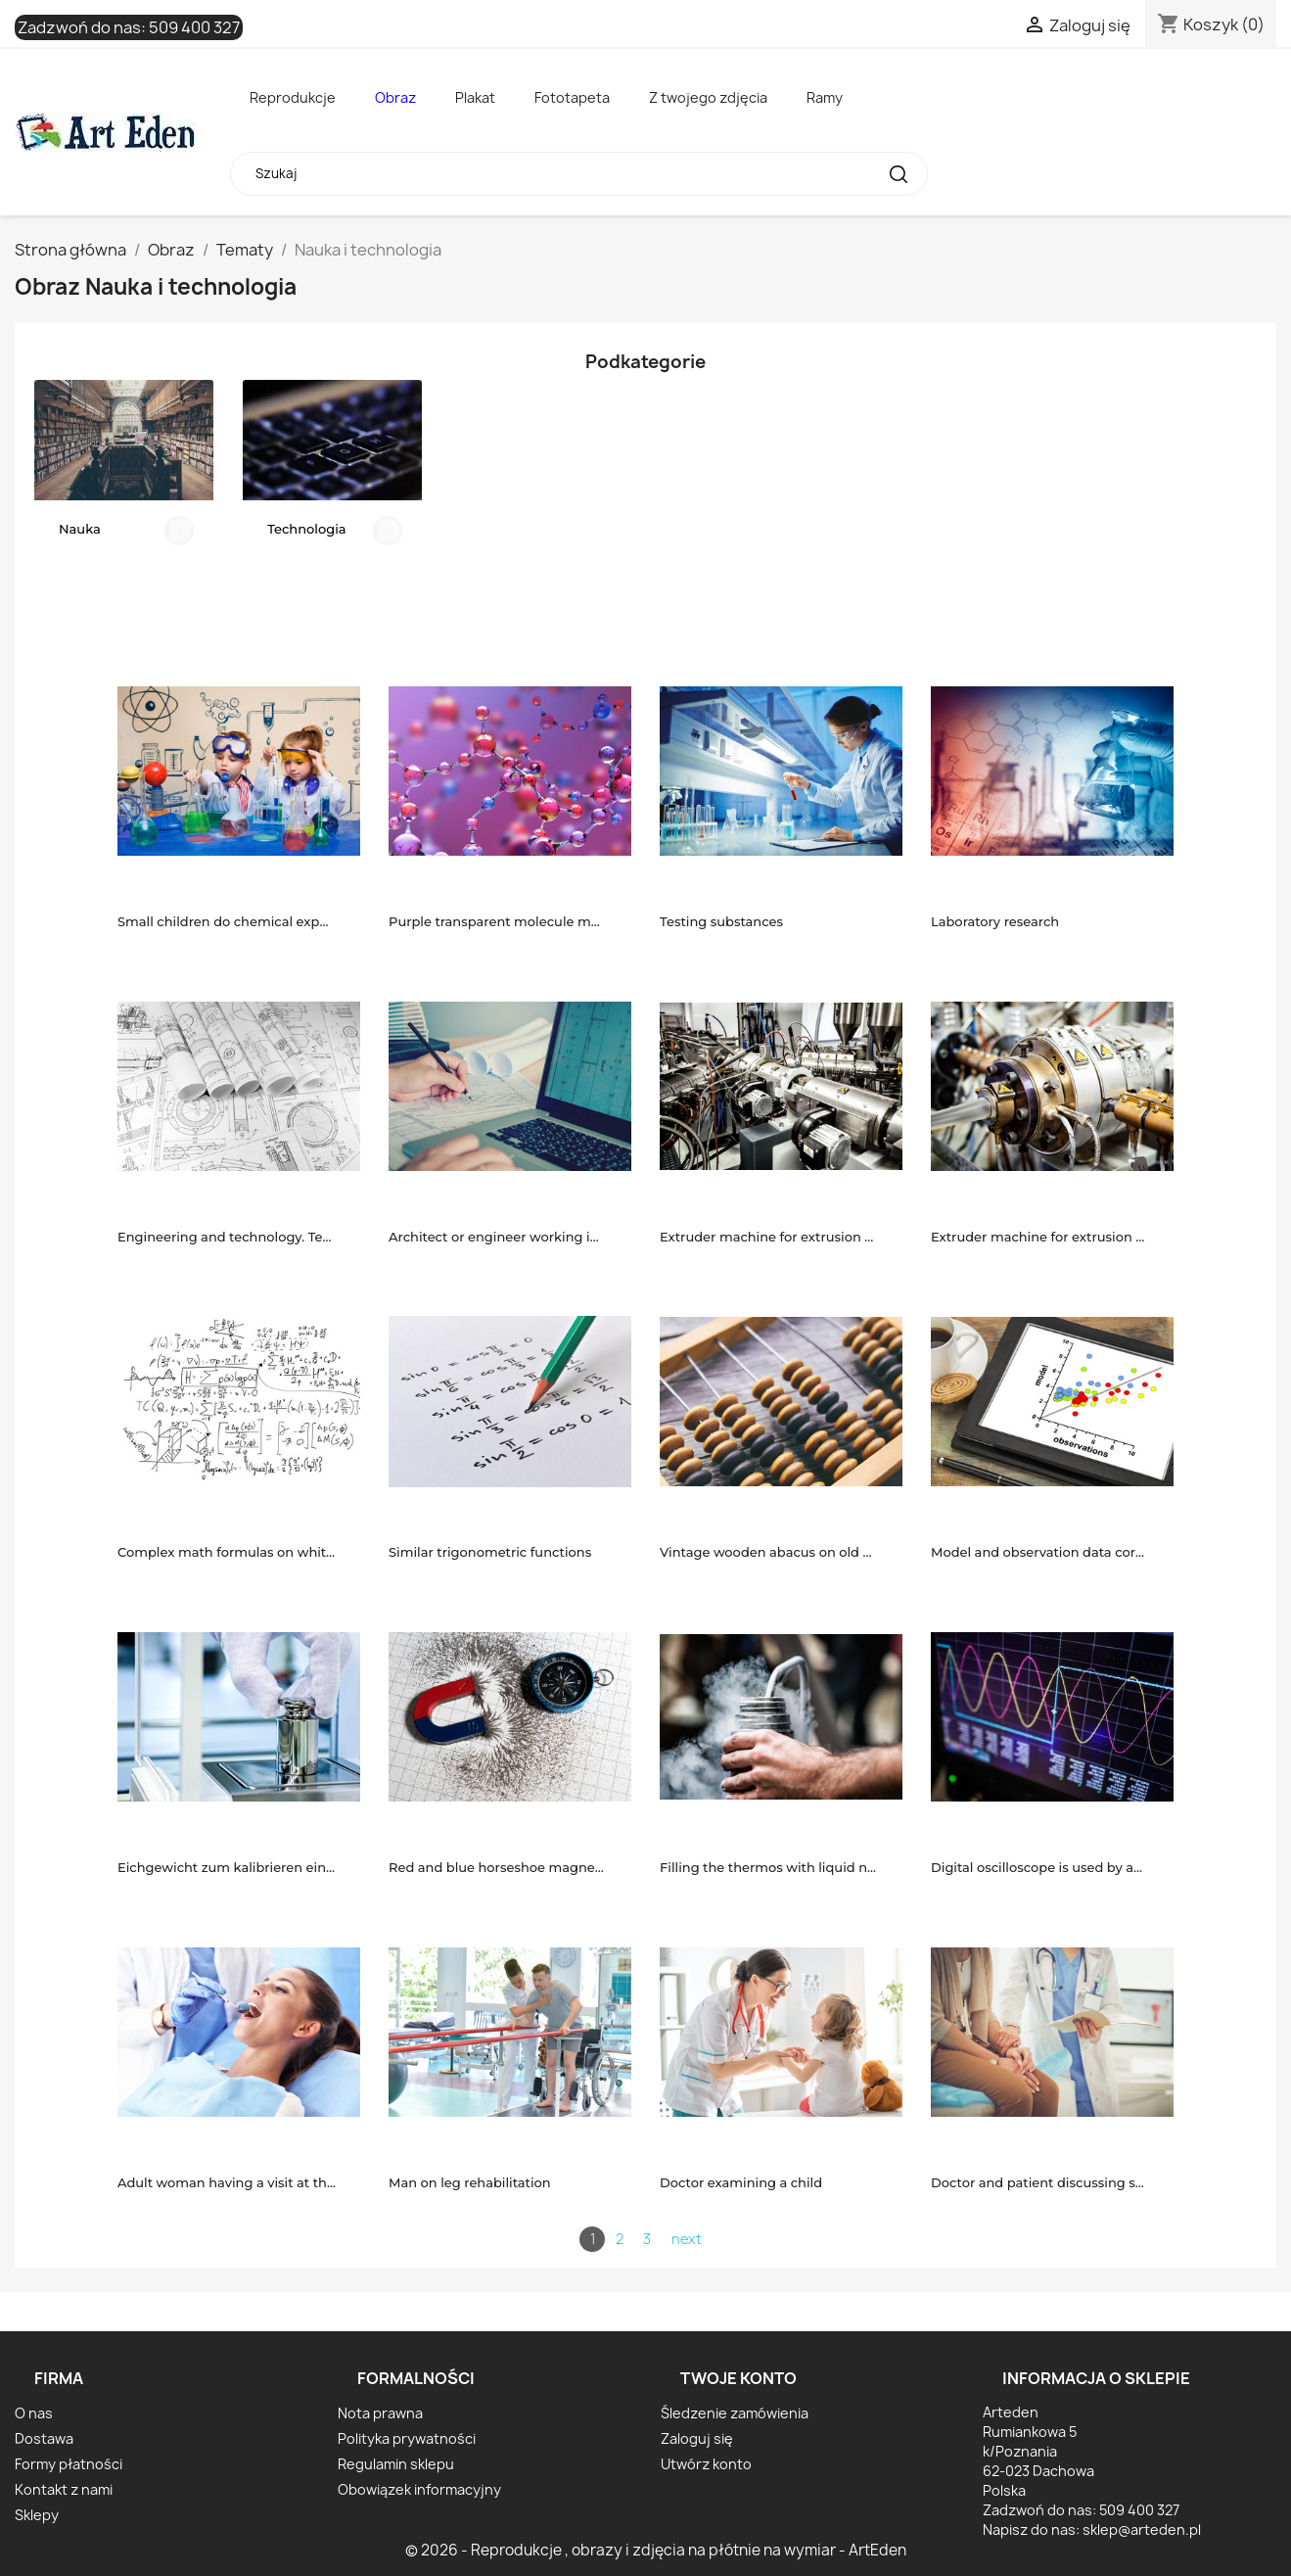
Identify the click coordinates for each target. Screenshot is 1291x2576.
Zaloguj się (697, 2438)
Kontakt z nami (64, 2489)
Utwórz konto (706, 2464)
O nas (34, 2413)
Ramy (825, 97)
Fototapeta (572, 97)
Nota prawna (380, 2413)
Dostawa (44, 2438)
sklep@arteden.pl (1142, 2529)
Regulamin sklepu (396, 2464)
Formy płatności (68, 2464)
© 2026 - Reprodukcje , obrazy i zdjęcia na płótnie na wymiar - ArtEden (655, 2550)
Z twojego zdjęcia (708, 97)
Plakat (475, 97)
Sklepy (37, 2515)
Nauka (80, 529)
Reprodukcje (293, 97)
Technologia (306, 529)
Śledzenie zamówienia (734, 2413)
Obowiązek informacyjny (419, 2489)
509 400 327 (194, 27)
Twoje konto (738, 2378)
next (686, 2238)
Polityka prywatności (407, 2438)
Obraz (395, 97)
